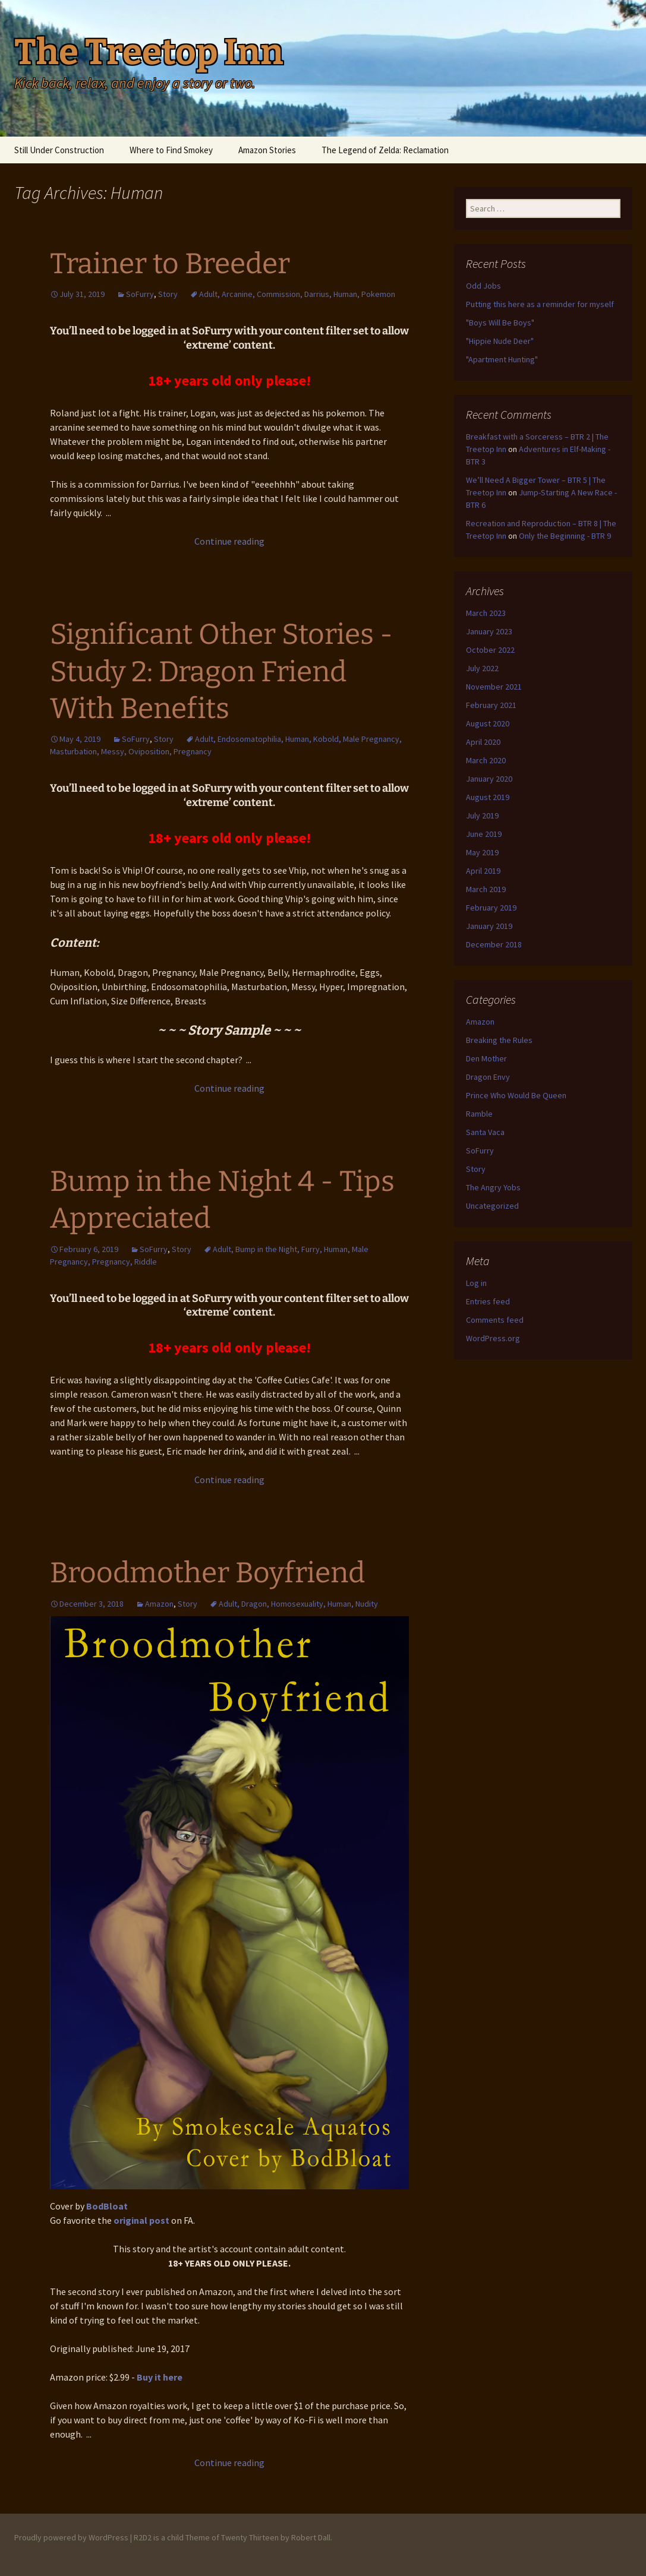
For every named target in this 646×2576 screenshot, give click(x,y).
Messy (112, 751)
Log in (476, 1283)
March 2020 (486, 760)
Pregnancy (193, 751)
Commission (278, 294)
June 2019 (484, 834)
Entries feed (488, 1301)
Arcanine (237, 294)
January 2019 (489, 926)
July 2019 (482, 815)
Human (345, 294)
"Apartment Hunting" (502, 359)
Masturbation (73, 751)
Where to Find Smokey (171, 150)
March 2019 (486, 889)
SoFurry (140, 294)
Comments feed (495, 1319)
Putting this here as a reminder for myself (540, 304)
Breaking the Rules (499, 1040)
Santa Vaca (485, 1132)
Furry (310, 1249)
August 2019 (487, 797)
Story (168, 294)
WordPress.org (493, 1338)
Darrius (316, 294)
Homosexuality (297, 1603)
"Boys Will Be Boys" (500, 322)
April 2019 (483, 870)
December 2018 (494, 944)
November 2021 (494, 686)
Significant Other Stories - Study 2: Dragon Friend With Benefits (221, 671)
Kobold (326, 739)
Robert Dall (310, 2537)
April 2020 (483, 742)
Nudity (366, 1603)
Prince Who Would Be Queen (516, 1095)
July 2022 (482, 668)
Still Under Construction (59, 150)
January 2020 (489, 778)
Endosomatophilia (249, 739)
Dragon (254, 1603)
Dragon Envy (488, 1077)
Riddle (145, 1261)
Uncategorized (492, 1205)
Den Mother (486, 1058)
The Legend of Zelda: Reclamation (385, 150)
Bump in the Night (266, 1249)
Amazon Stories (267, 150)
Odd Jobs (483, 285)
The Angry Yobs (493, 1187)
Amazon (159, 1603)
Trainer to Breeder (170, 263)
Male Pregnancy (371, 739)
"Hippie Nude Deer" (500, 341)
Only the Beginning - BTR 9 (565, 535)
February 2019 (491, 907)
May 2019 (482, 852)
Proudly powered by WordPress (71, 2537)
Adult (208, 294)
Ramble (479, 1113)
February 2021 (491, 705)
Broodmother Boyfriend (207, 1573)
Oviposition (148, 751)
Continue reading (229, 541)
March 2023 (486, 613)
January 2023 (489, 631)
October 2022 (490, 649)
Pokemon (378, 294)
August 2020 (487, 723)
